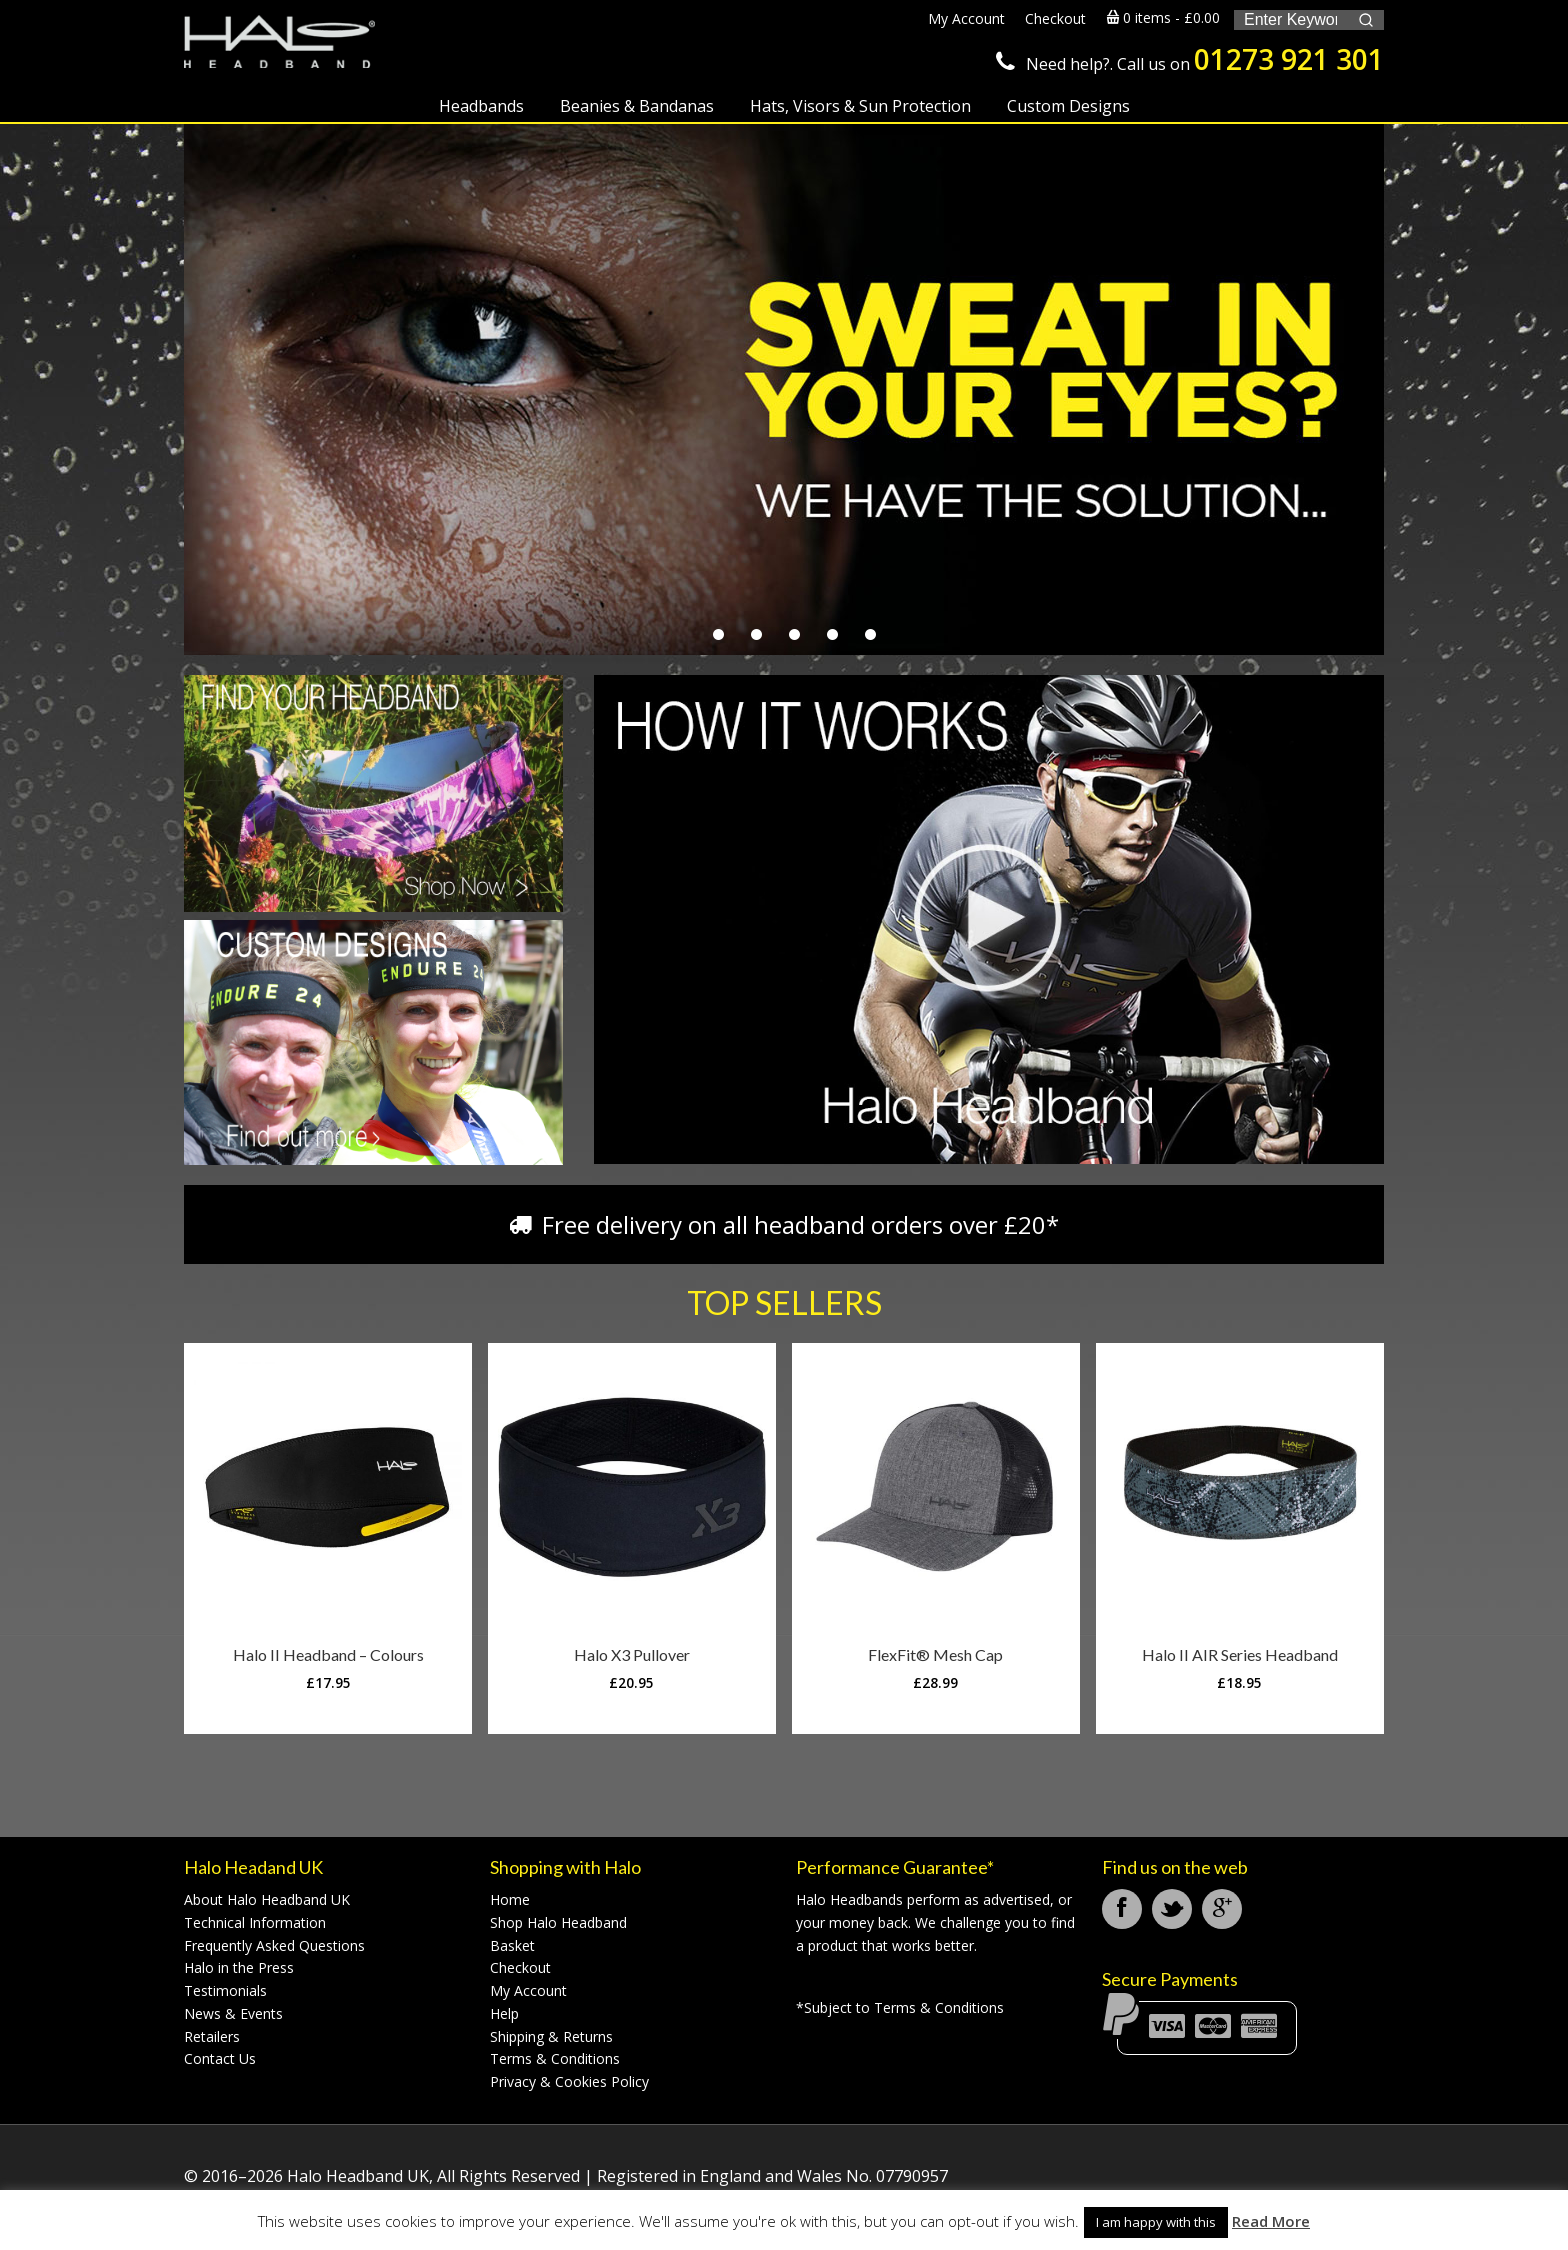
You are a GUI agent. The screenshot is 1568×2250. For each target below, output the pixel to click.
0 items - (1163, 17)
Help (504, 2013)
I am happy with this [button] (1156, 2222)
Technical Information (255, 1922)
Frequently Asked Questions (274, 1945)
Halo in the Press (239, 1967)
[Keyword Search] (1290, 20)
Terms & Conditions (555, 2058)
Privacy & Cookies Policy (569, 2081)
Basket (512, 1945)
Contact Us (220, 2058)
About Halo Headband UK (267, 1899)
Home (510, 1899)
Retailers (212, 2036)
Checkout (520, 1967)
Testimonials (225, 1990)
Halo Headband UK (294, 47)
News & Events (233, 2013)
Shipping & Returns (551, 2036)
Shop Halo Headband (558, 1922)
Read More (1271, 2221)
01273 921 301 (1289, 59)
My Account (528, 1990)
